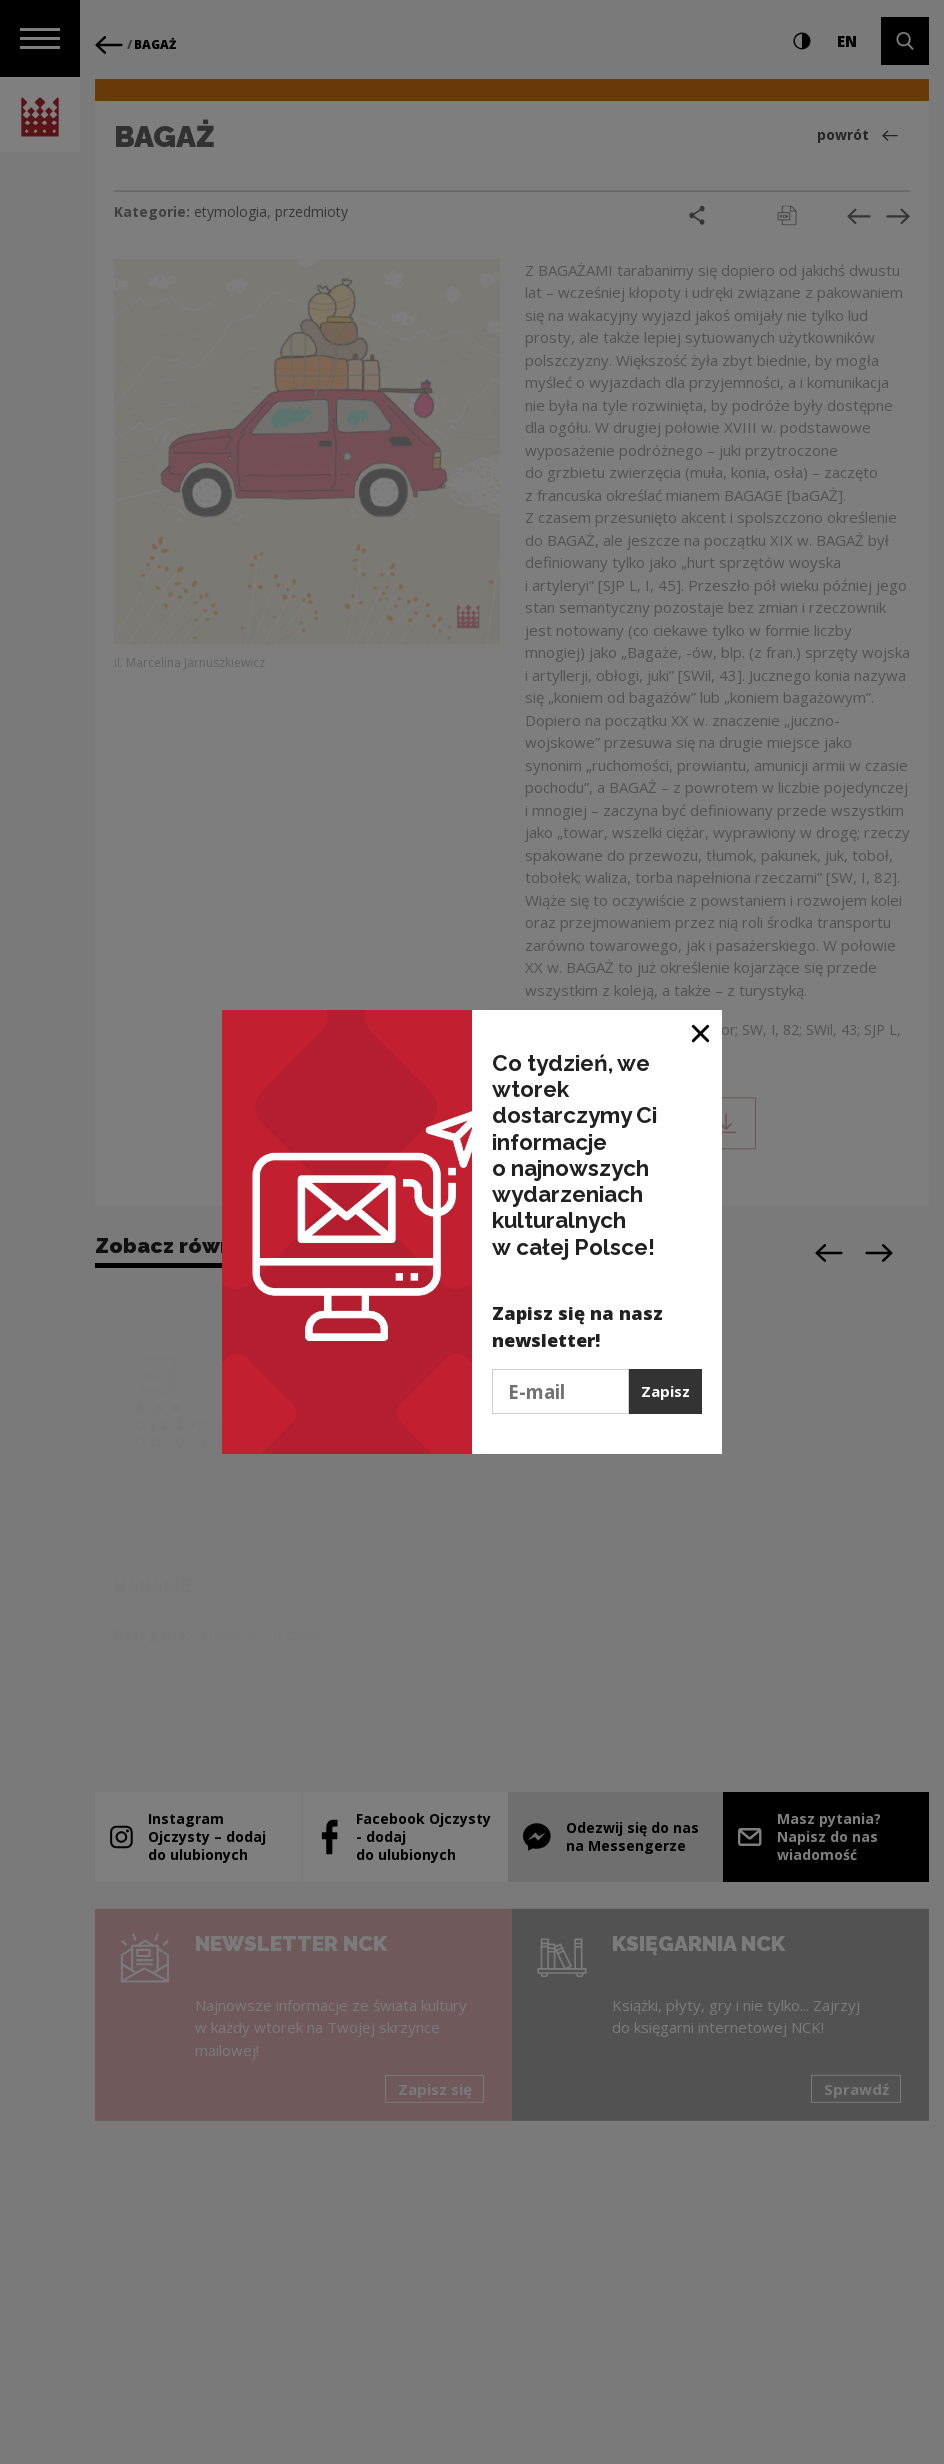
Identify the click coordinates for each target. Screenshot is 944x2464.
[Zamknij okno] (701, 1032)
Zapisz (665, 1391)
